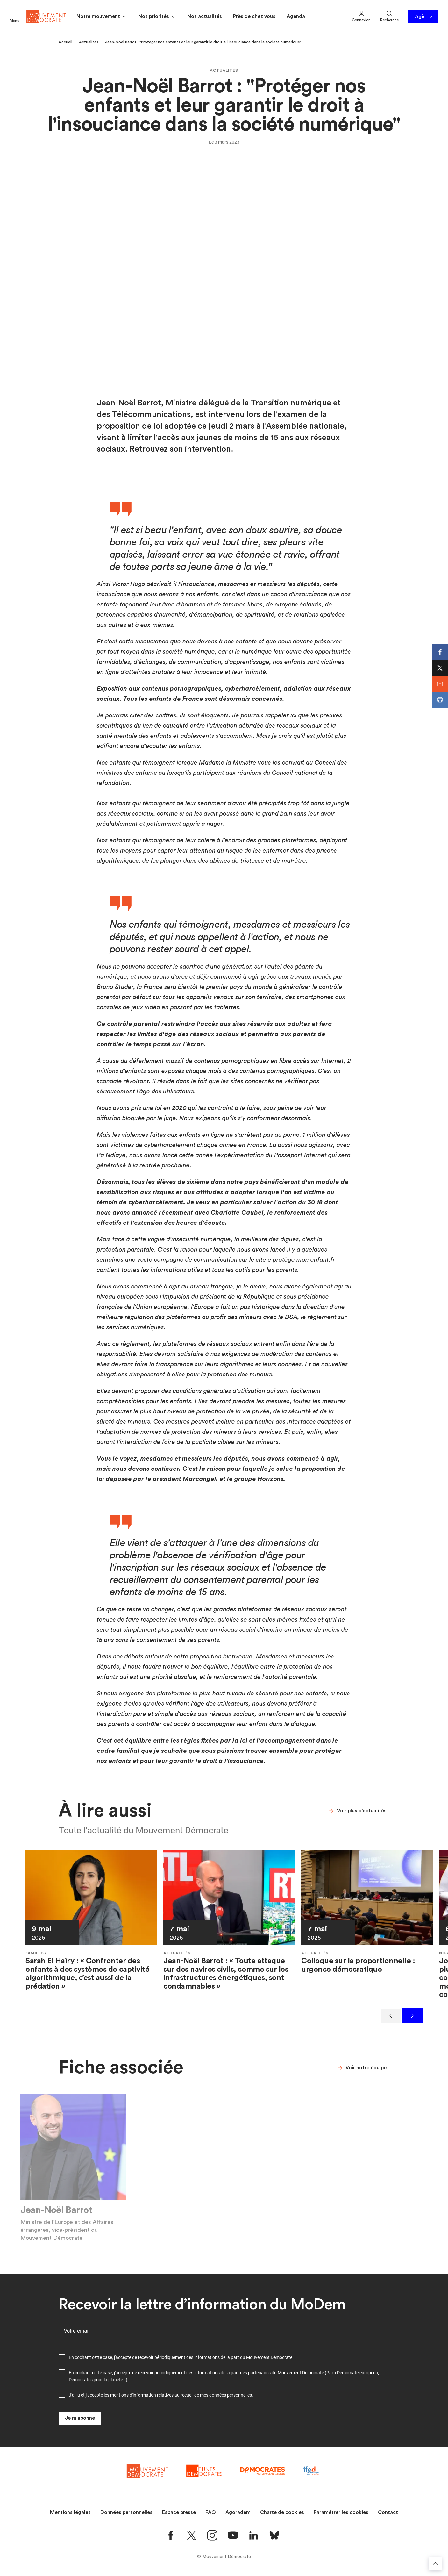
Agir (424, 16)
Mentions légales (70, 2512)
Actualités (88, 42)
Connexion (361, 16)
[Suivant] (412, 2015)
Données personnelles (126, 2512)
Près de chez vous (254, 16)
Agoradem (238, 2512)
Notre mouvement (101, 16)
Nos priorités (157, 16)
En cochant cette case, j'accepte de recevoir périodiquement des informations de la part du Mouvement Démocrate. (181, 2357)
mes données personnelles (226, 2395)
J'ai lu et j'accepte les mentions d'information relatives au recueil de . (161, 2395)
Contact (388, 2512)
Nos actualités (204, 16)
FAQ (210, 2512)
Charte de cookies (282, 2512)
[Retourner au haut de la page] (435, 2563)
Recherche (389, 16)
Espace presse (179, 2512)
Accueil (65, 42)
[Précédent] (391, 2016)
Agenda (296, 16)
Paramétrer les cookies (341, 2512)
